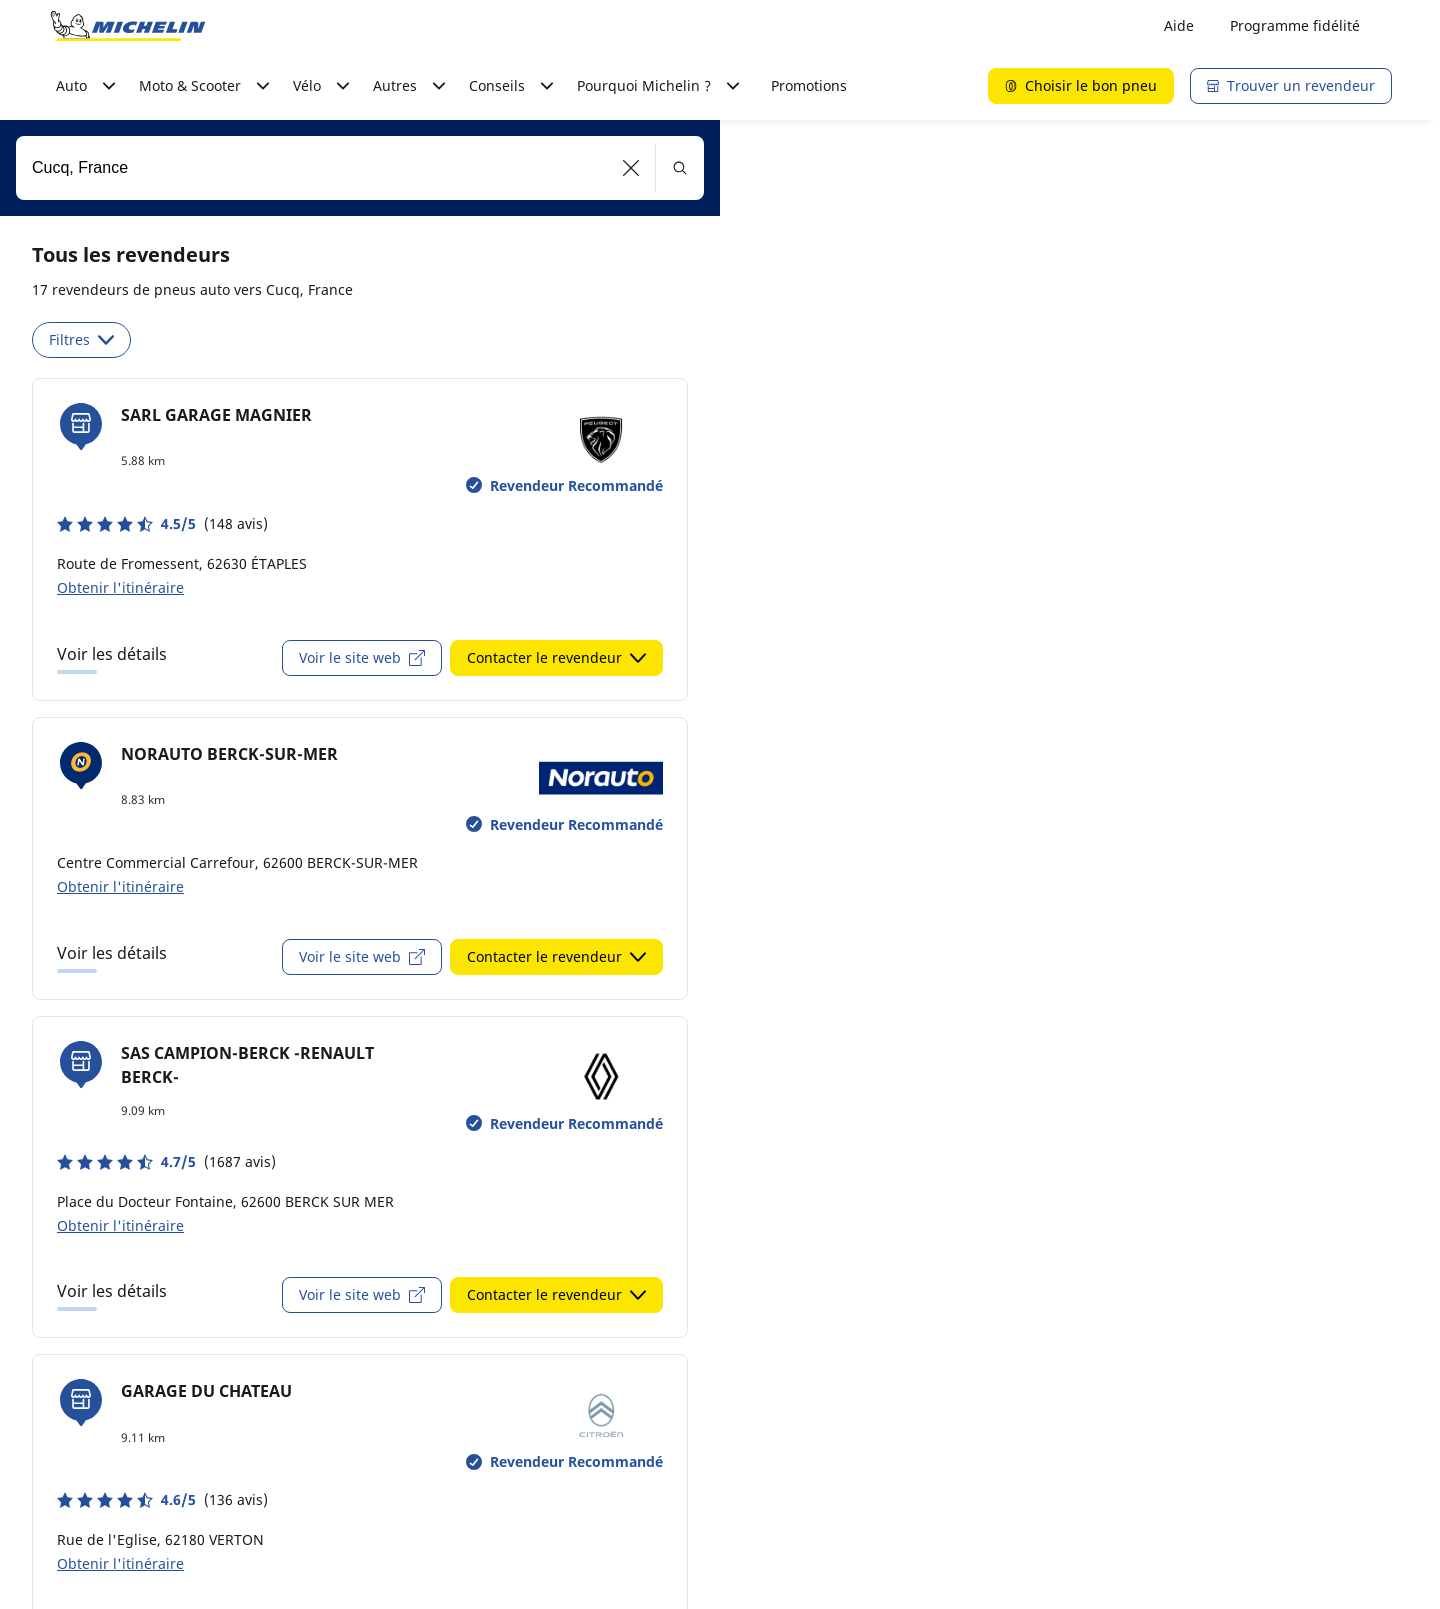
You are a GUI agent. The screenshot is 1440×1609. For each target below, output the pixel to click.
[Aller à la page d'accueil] (128, 26)
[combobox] (360, 168)
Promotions (809, 85)
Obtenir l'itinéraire (120, 587)
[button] (631, 168)
